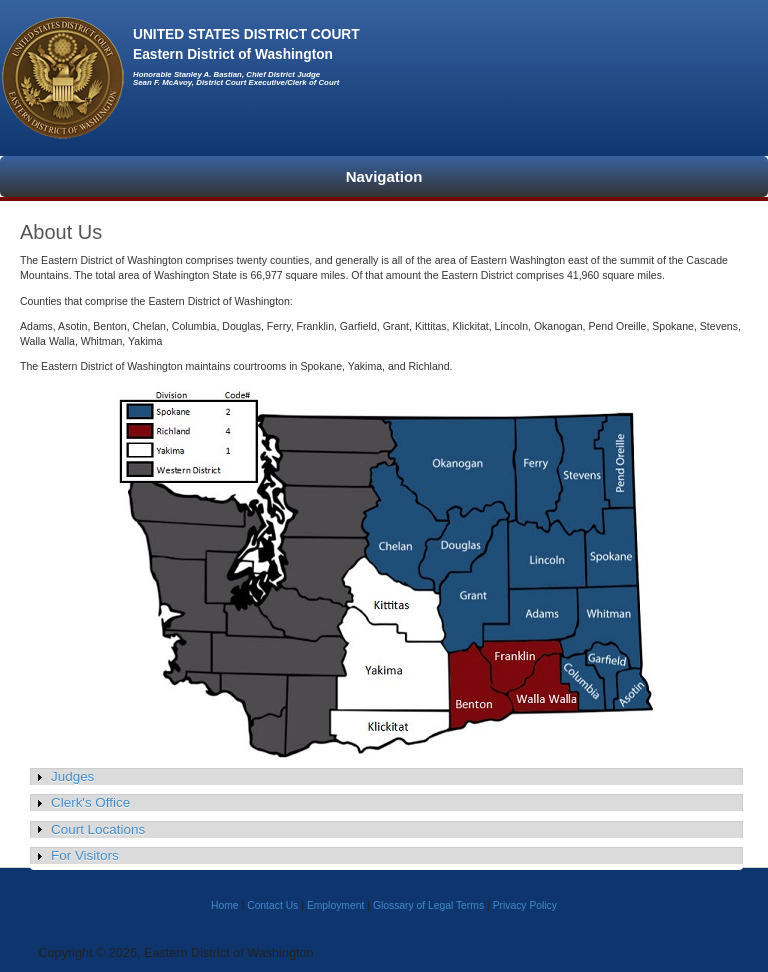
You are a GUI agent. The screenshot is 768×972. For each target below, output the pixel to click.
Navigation (384, 176)
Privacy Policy (525, 905)
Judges (72, 776)
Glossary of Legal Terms (428, 905)
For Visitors (85, 855)
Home (225, 905)
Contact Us (272, 905)
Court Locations (98, 829)
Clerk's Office (90, 802)
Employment (335, 905)
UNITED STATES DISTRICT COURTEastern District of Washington (246, 45)
